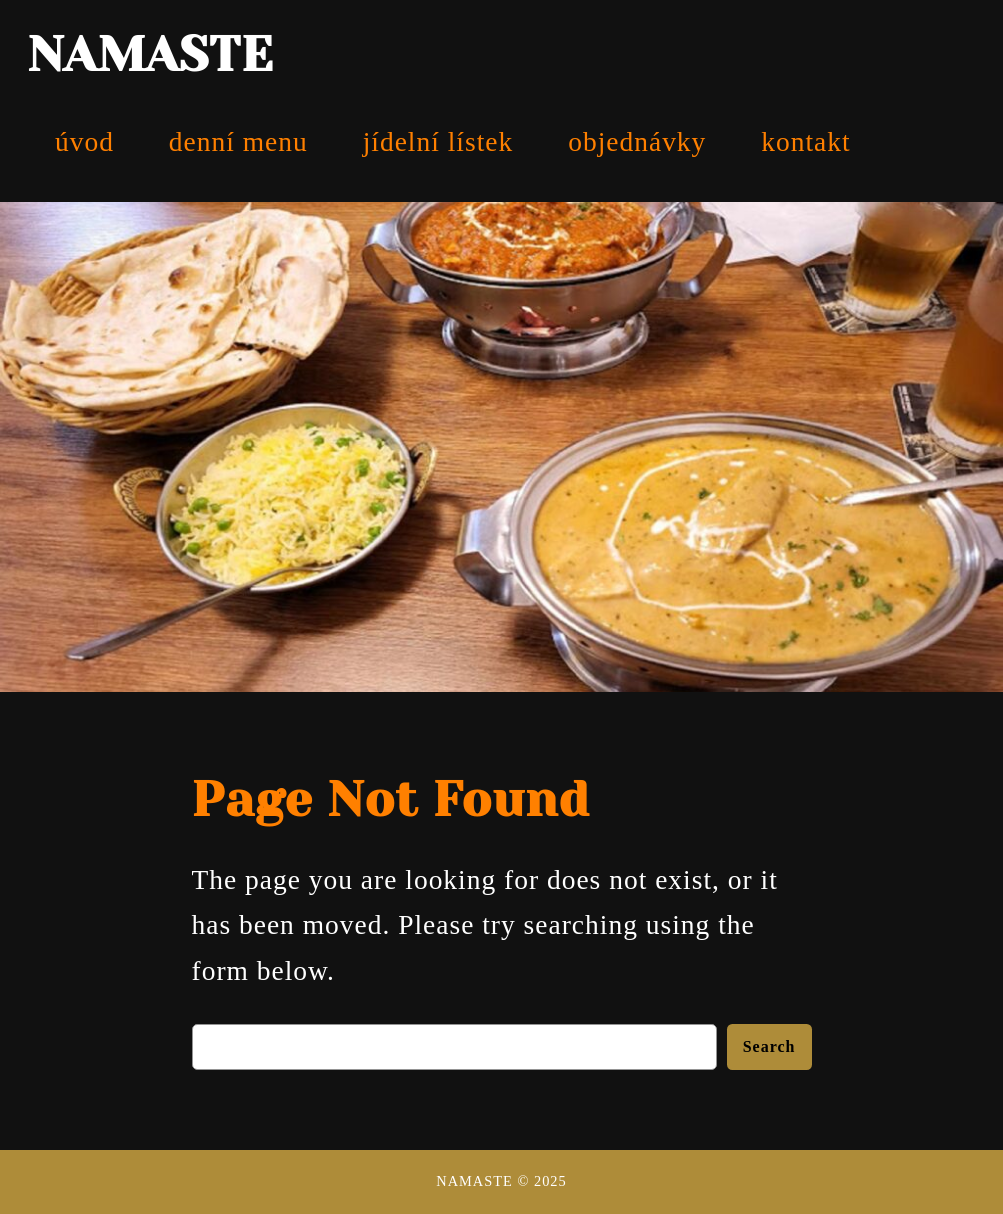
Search (769, 1046)
